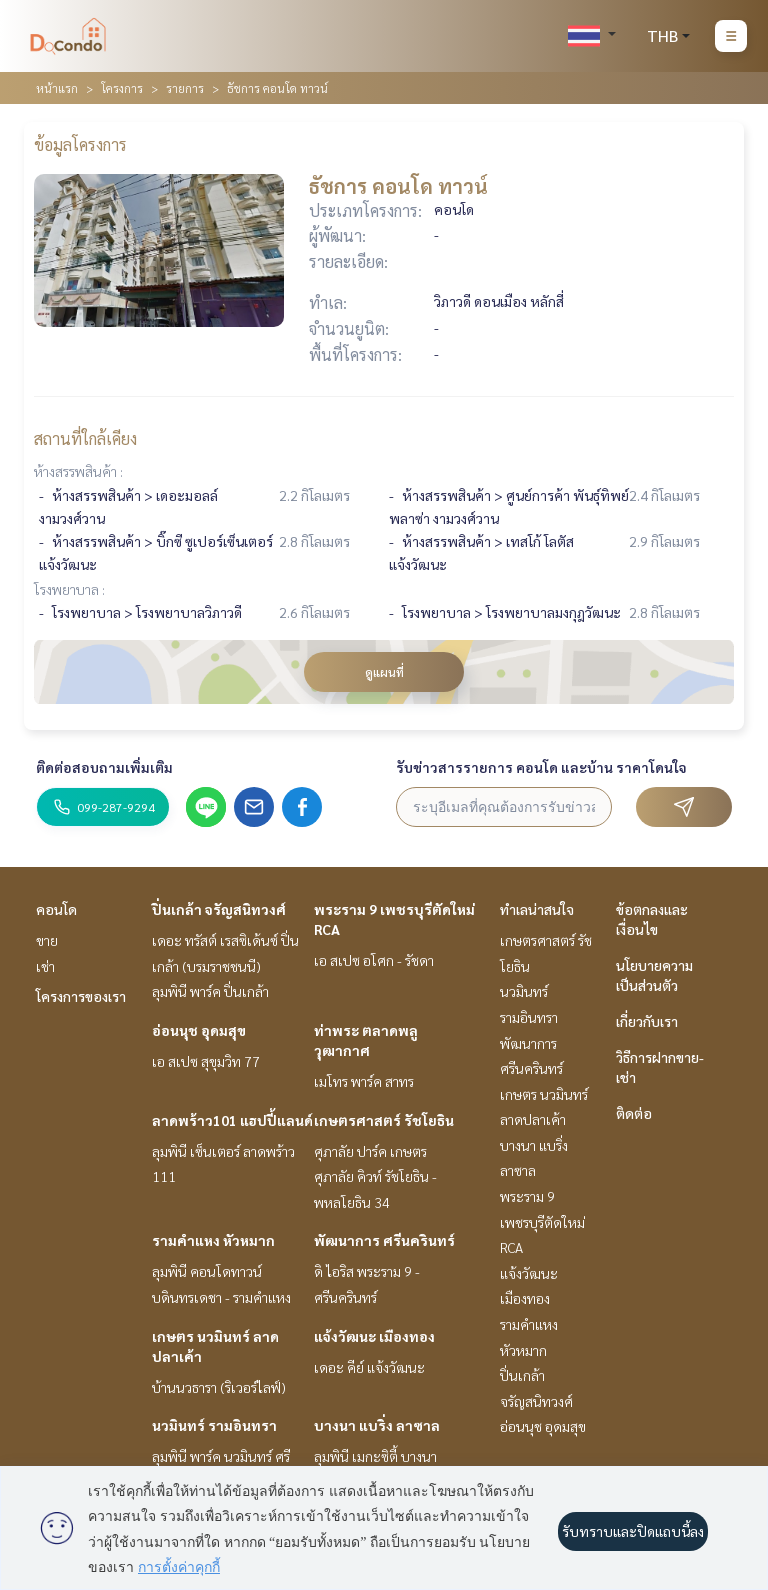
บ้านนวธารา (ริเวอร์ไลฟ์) (219, 1387)
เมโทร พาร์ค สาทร (364, 1081)
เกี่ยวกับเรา (647, 1021)
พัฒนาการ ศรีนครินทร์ (384, 1240)
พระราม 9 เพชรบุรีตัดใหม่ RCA (542, 1221)
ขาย (47, 940)
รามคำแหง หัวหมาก (213, 1240)
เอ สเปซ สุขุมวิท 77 (206, 1061)
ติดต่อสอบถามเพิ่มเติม (104, 767)
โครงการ (122, 88)
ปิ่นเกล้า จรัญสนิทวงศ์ (219, 909)
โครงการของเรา (81, 996)
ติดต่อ (634, 1113)
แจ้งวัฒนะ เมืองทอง (374, 1336)
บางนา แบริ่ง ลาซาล (377, 1425)
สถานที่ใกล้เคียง (85, 438)
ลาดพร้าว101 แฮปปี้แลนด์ (232, 1120)
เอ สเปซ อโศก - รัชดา (374, 960)
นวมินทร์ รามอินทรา (214, 1425)
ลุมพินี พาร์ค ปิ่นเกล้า (210, 991)
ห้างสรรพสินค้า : (78, 471)
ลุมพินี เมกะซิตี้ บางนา (375, 1456)
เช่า (45, 966)
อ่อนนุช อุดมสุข (199, 1030)
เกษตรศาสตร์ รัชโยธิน (384, 1120)
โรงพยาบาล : (69, 589)
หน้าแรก (57, 88)
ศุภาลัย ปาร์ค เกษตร (370, 1151)
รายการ (185, 88)
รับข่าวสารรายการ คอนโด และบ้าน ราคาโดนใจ (541, 767)
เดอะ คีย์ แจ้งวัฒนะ (369, 1367)
